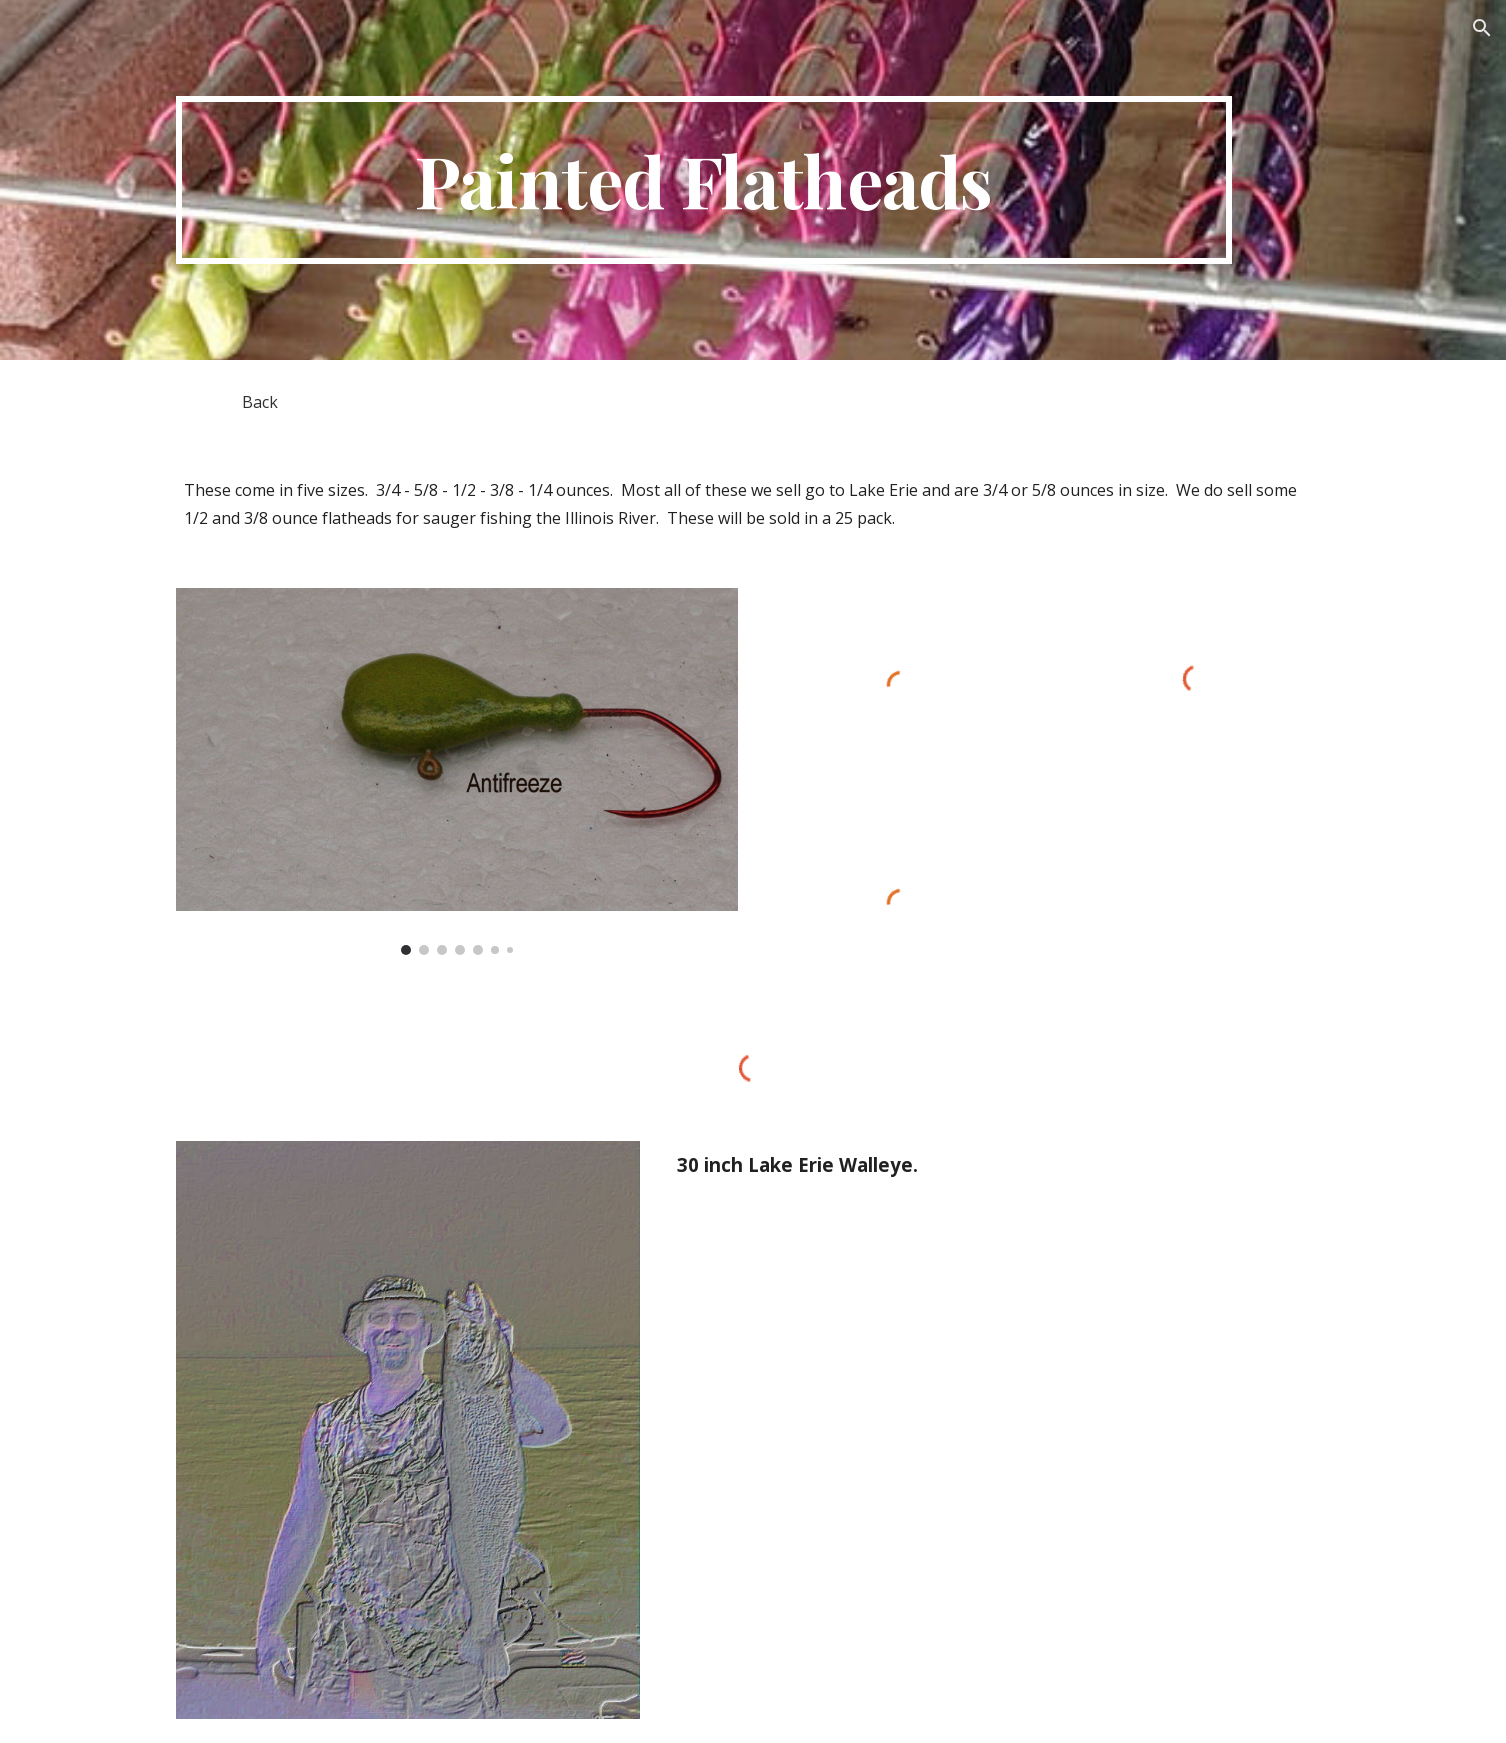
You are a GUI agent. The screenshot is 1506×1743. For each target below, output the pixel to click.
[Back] (260, 402)
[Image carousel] (457, 771)
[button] (1482, 28)
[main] (704, 180)
